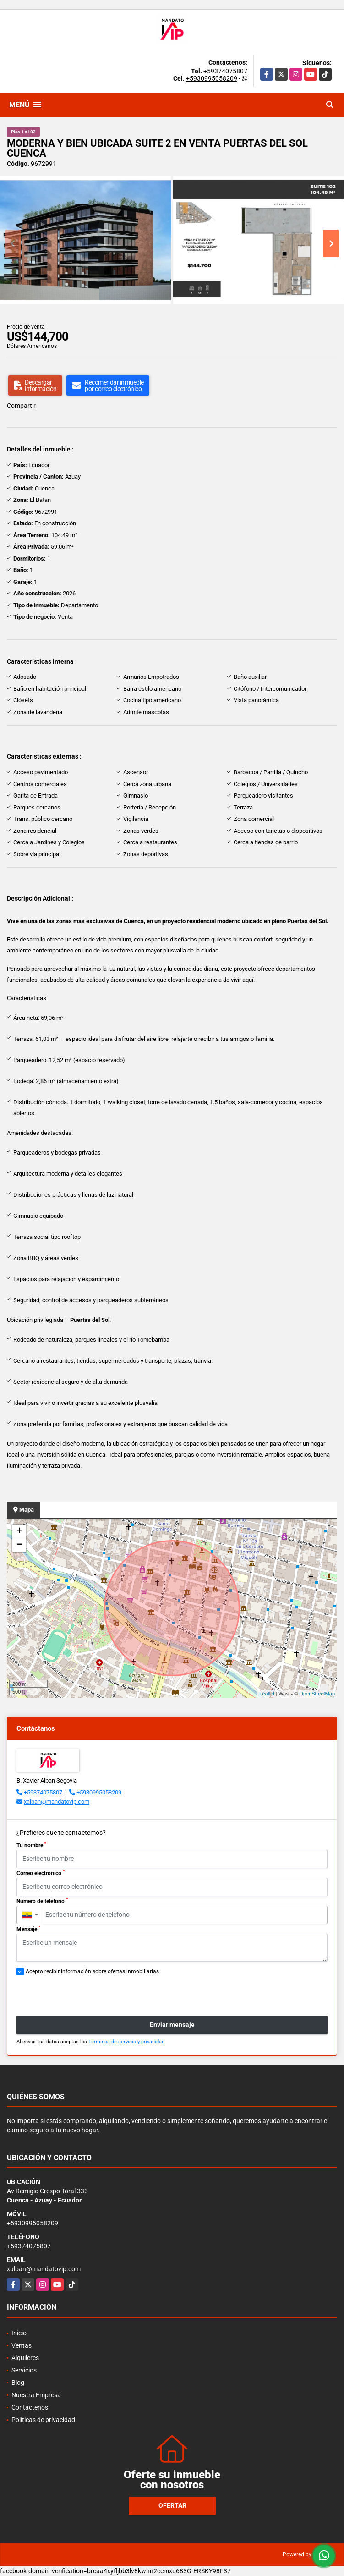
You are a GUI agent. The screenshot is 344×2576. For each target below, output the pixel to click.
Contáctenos (29, 2407)
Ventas (21, 2345)
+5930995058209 (211, 78)
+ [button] (19, 1531)
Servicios (24, 2370)
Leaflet (266, 1693)
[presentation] (86, 1996)
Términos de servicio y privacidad (126, 2042)
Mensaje (28, 1928)
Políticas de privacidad (43, 2419)
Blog (17, 2382)
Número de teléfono (42, 1900)
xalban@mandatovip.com (56, 1801)
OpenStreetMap (317, 1693)
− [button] (19, 1545)
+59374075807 (225, 71)
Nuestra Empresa (36, 2395)
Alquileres (25, 2357)
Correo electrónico (40, 1873)
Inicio (19, 2333)
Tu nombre (31, 1845)
